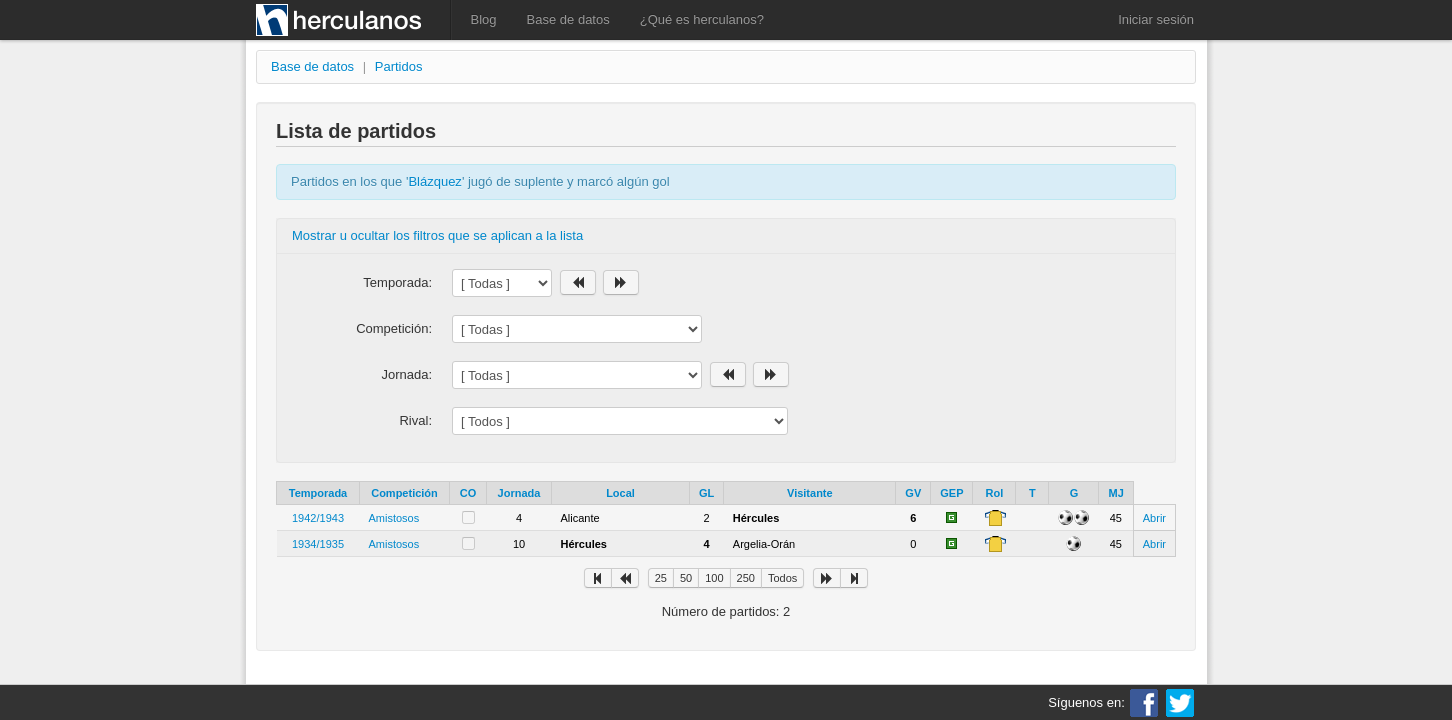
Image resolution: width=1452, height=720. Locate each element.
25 (661, 578)
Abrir (1154, 518)
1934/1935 (318, 544)
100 (714, 578)
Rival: (415, 420)
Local (620, 493)
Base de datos (568, 19)
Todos (782, 578)
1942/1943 (318, 518)
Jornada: (406, 374)
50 (686, 578)
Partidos (399, 66)
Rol (995, 493)
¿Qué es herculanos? (702, 19)
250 (746, 578)
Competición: (394, 328)
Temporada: (397, 282)
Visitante (810, 493)
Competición (404, 493)
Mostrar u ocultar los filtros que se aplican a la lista (437, 235)
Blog (484, 19)
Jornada (519, 493)
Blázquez (434, 181)
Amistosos (394, 518)
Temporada (318, 493)
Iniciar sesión (1156, 19)
